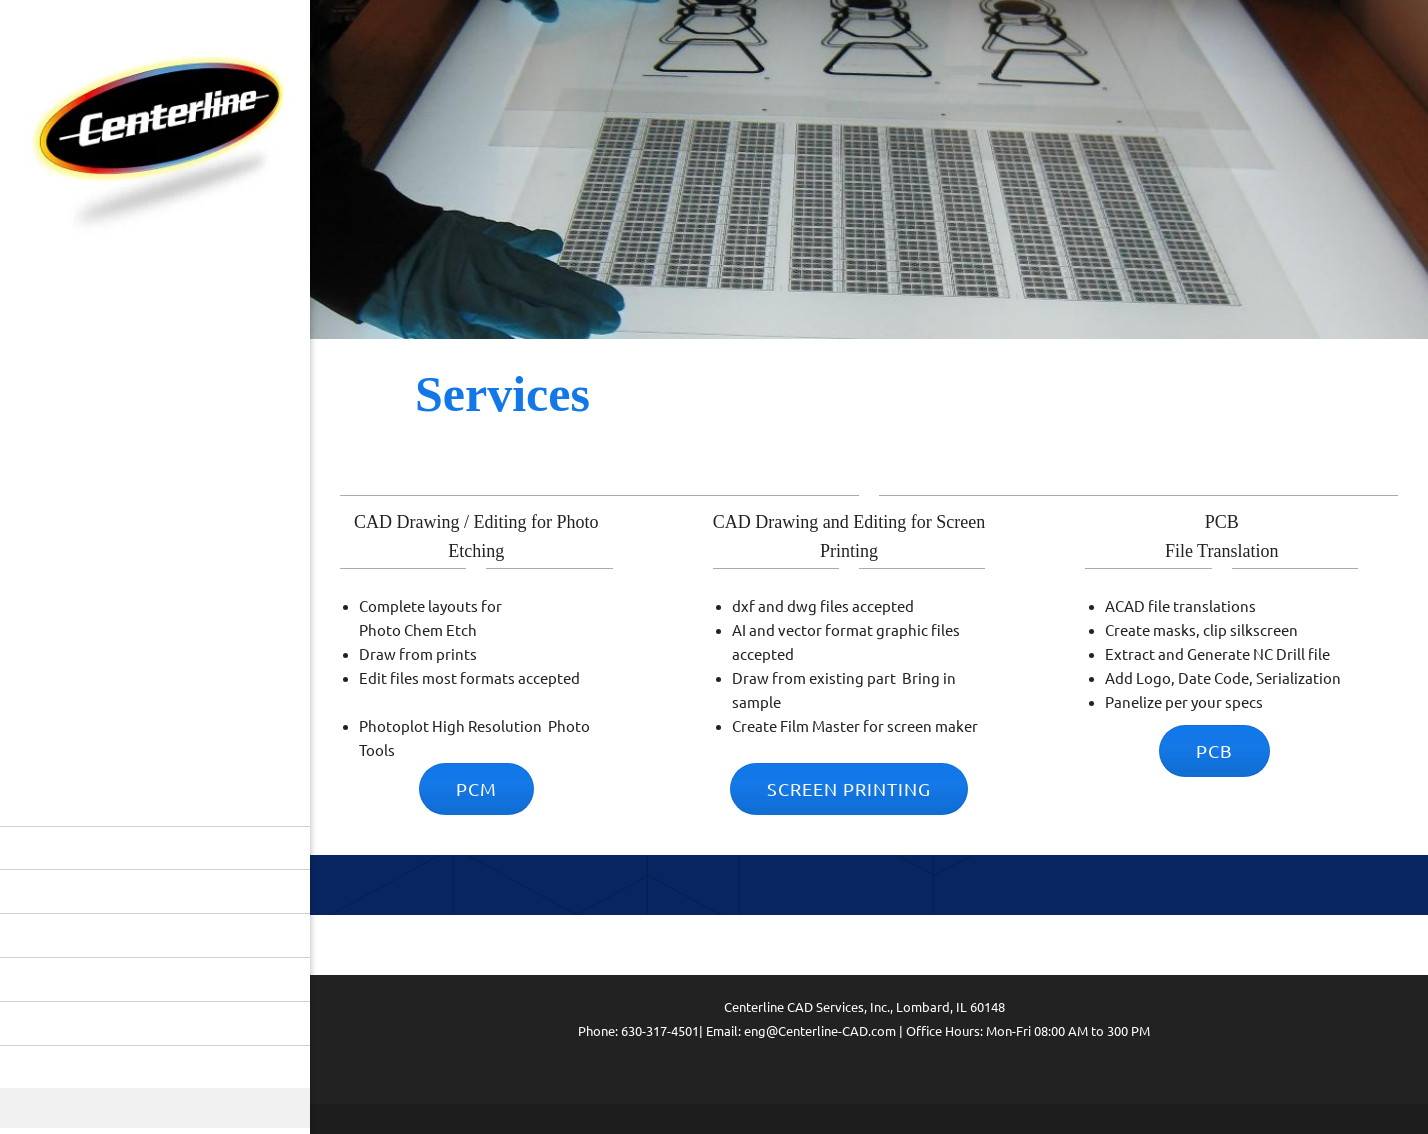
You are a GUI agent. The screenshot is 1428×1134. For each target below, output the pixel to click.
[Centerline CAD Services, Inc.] (155, 143)
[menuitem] (155, 848)
